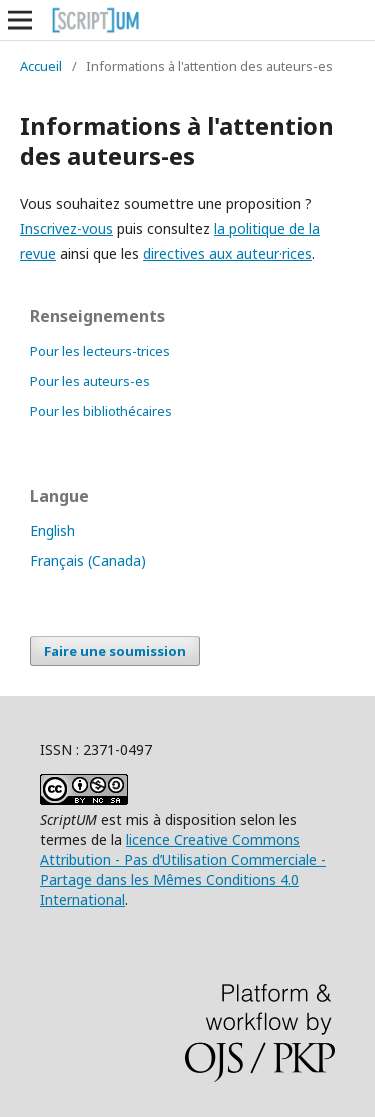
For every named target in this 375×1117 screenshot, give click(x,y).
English (52, 530)
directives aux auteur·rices (227, 253)
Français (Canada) (88, 560)
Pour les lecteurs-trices (100, 351)
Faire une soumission (115, 651)
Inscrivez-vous (66, 228)
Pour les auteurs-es (90, 381)
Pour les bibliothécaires (101, 411)
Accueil (41, 66)
